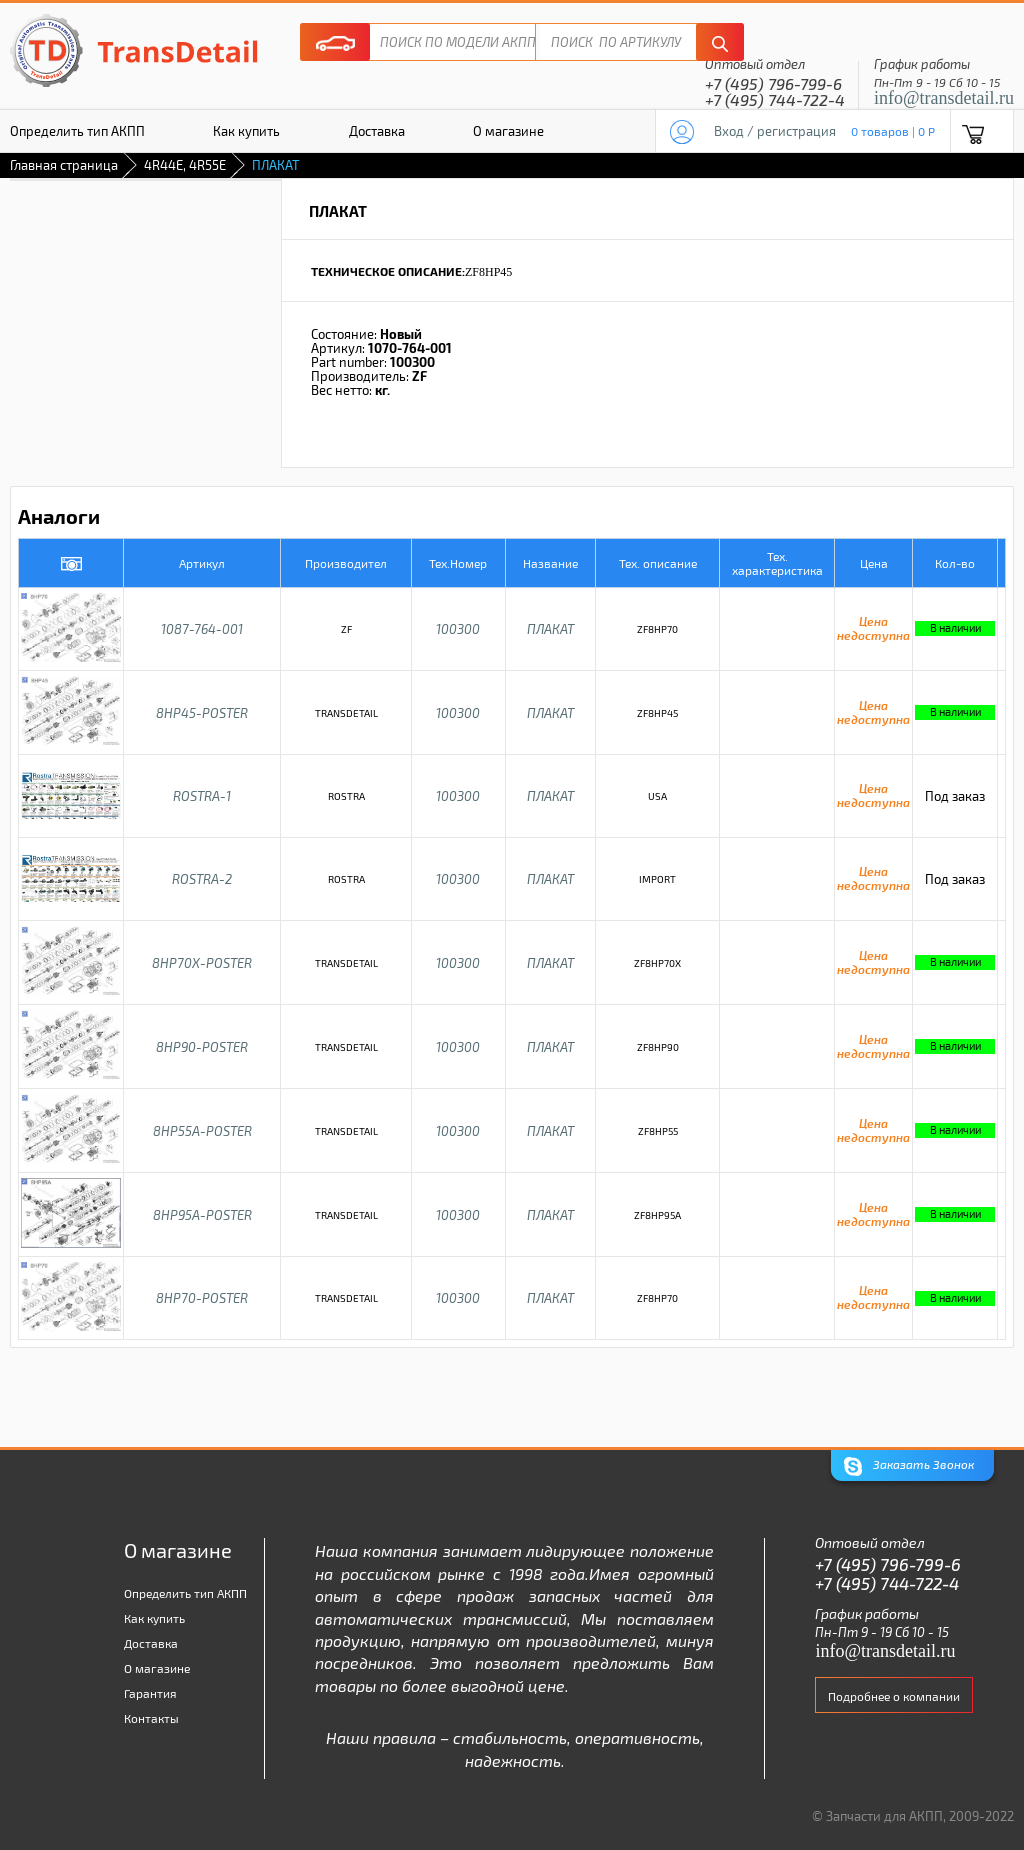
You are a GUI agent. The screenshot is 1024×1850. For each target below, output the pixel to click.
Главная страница (64, 165)
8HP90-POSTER (202, 1047)
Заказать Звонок (909, 1466)
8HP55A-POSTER (202, 1131)
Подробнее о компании (894, 1696)
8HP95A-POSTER (202, 1215)
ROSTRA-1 (202, 796)
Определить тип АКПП (185, 1593)
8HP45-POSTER (202, 713)
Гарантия (150, 1693)
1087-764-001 (202, 629)
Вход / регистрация (775, 131)
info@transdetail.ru (944, 98)
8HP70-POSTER (202, 1298)
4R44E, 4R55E (185, 165)
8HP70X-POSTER (202, 963)
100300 (458, 629)
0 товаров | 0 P (893, 131)
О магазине (508, 131)
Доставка (377, 131)
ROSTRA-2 (202, 879)
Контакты (151, 1718)
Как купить (246, 131)
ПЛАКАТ (550, 629)
